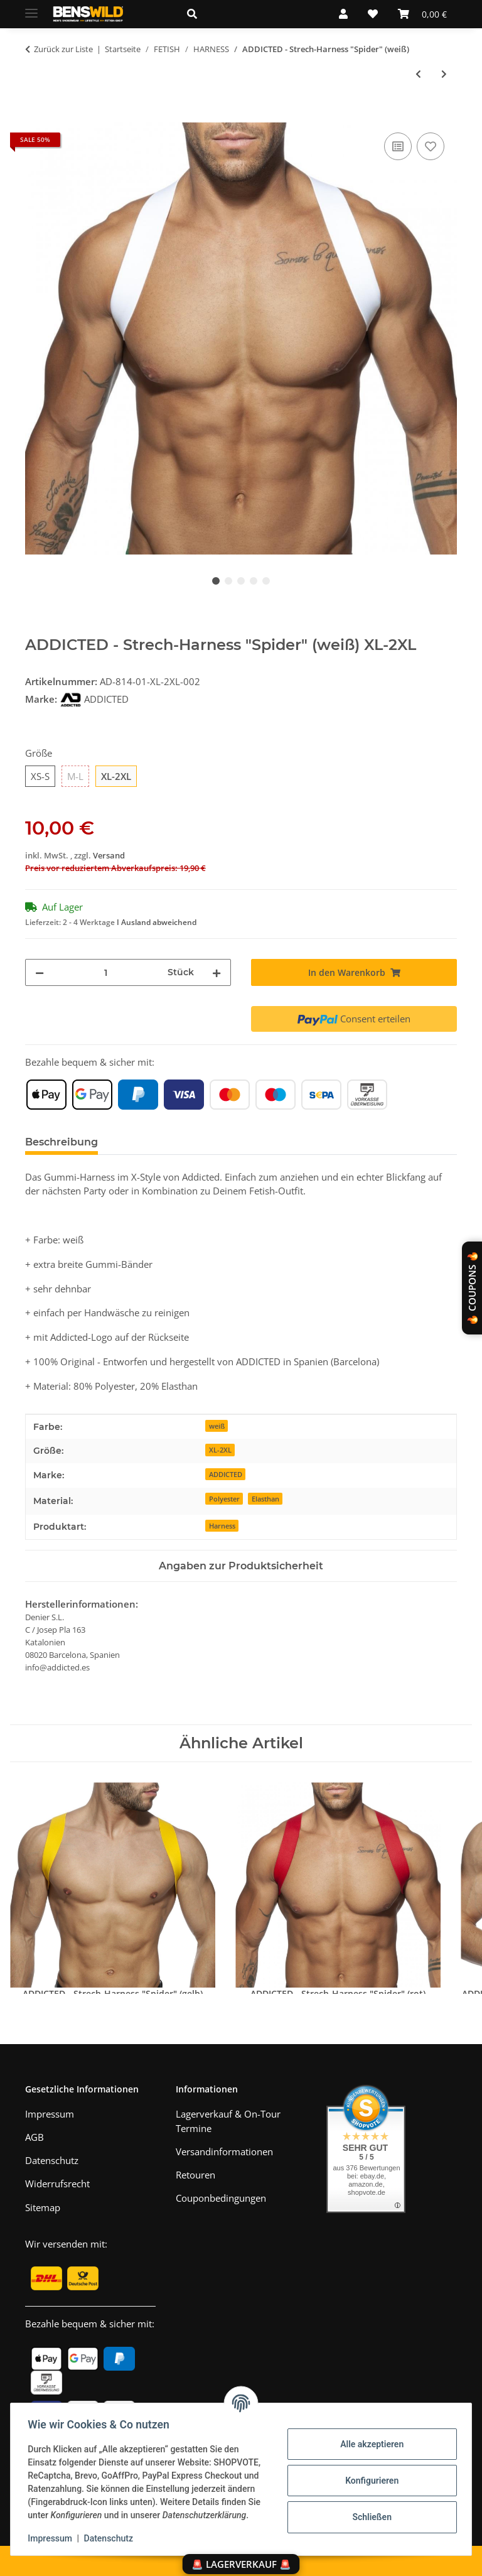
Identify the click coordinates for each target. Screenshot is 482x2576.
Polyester (224, 1498)
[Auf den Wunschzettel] (430, 146)
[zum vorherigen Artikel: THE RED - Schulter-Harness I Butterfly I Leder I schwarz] (418, 73)
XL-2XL (220, 1449)
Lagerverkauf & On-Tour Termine (228, 2121)
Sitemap (42, 2207)
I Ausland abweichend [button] (156, 922)
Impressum (53, 2538)
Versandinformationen (224, 2151)
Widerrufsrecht (57, 2183)
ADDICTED (225, 1474)
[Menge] (106, 972)
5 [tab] (266, 581)
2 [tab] (228, 581)
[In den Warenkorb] (35, 115)
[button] (248, 13)
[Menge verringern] (39, 972)
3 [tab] (241, 581)
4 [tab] (253, 581)
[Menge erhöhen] (216, 972)
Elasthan (265, 1498)
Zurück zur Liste (63, 49)
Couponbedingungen (221, 2198)
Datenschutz (111, 2538)
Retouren (195, 2174)
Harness (222, 1525)
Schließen (369, 2510)
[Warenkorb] (422, 13)
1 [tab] (216, 581)
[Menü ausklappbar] (31, 8)
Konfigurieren (368, 2474)
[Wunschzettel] (373, 13)
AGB (34, 2137)
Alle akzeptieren (368, 2437)
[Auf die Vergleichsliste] (398, 146)
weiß (217, 1426)
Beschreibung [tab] (61, 1142)
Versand (109, 855)
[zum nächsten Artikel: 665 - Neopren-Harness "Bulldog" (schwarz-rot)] (444, 73)
